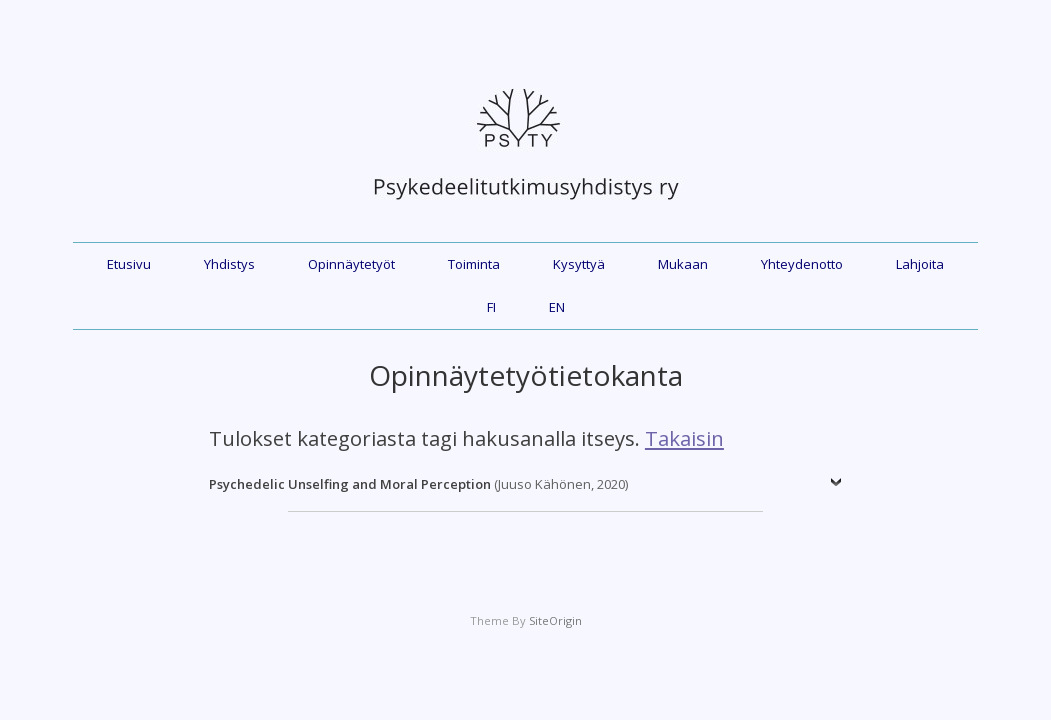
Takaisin (684, 438)
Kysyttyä (579, 264)
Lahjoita (920, 264)
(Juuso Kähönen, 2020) (418, 484)
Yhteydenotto (802, 264)
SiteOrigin (555, 620)
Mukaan (683, 264)
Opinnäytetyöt (351, 264)
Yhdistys (229, 264)
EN (557, 307)
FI (491, 307)
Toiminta (474, 264)
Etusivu (129, 264)
